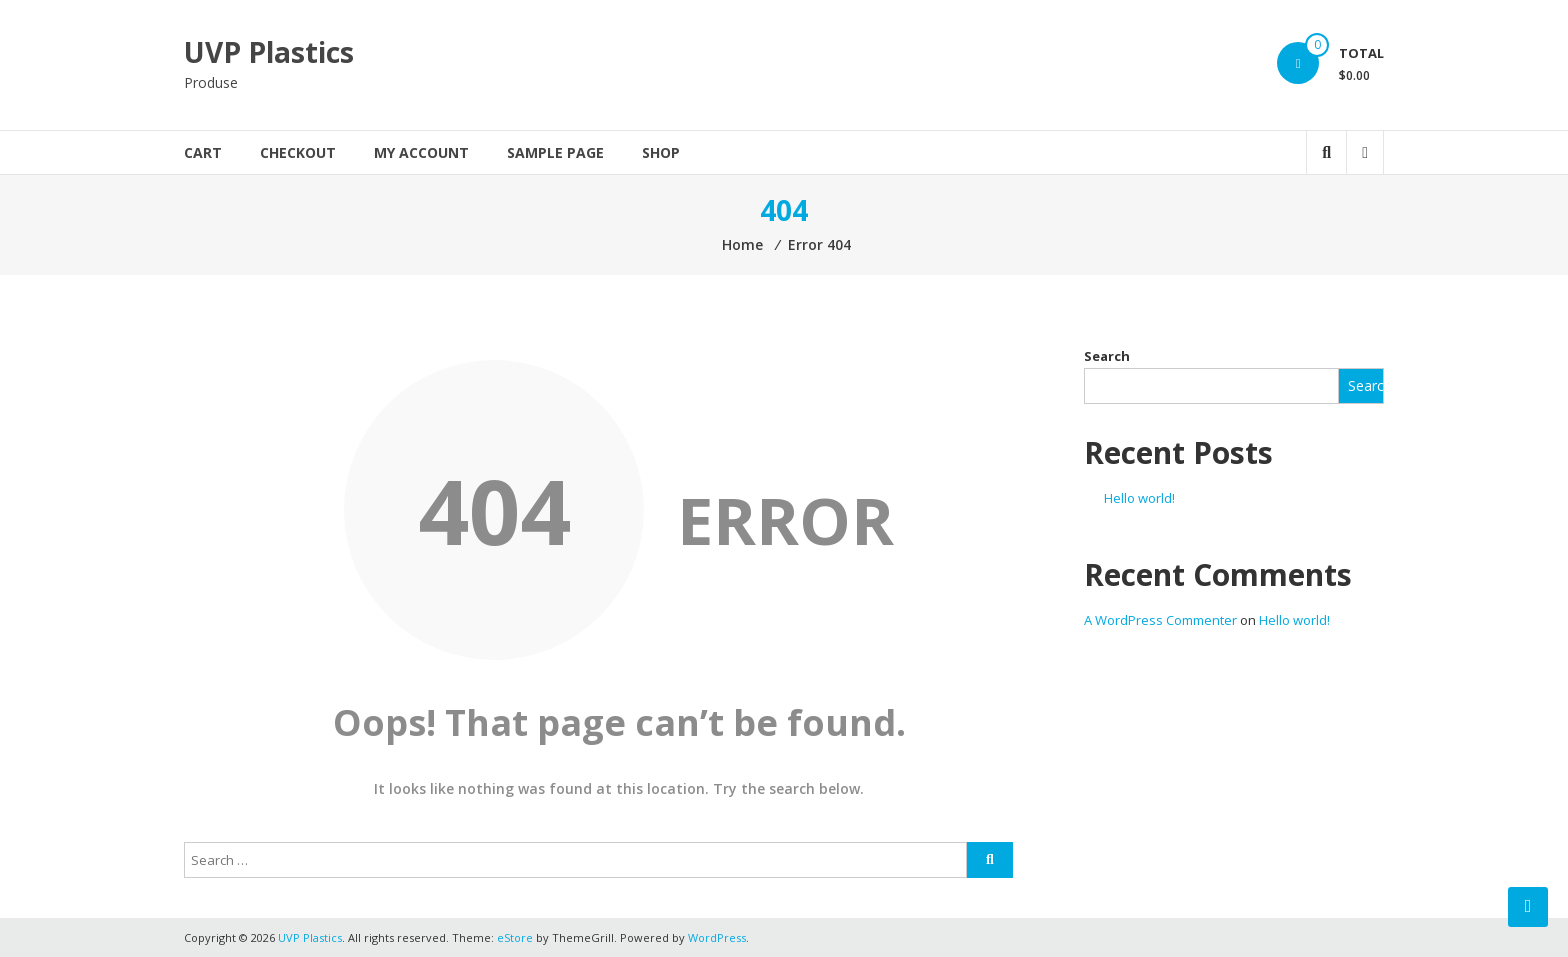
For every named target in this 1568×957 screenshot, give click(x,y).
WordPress (717, 937)
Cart (203, 152)
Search (1107, 356)
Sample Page (555, 152)
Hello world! (1139, 498)
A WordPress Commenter (1160, 620)
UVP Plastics (269, 52)
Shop (661, 152)
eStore (515, 937)
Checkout (298, 152)
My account (421, 152)
